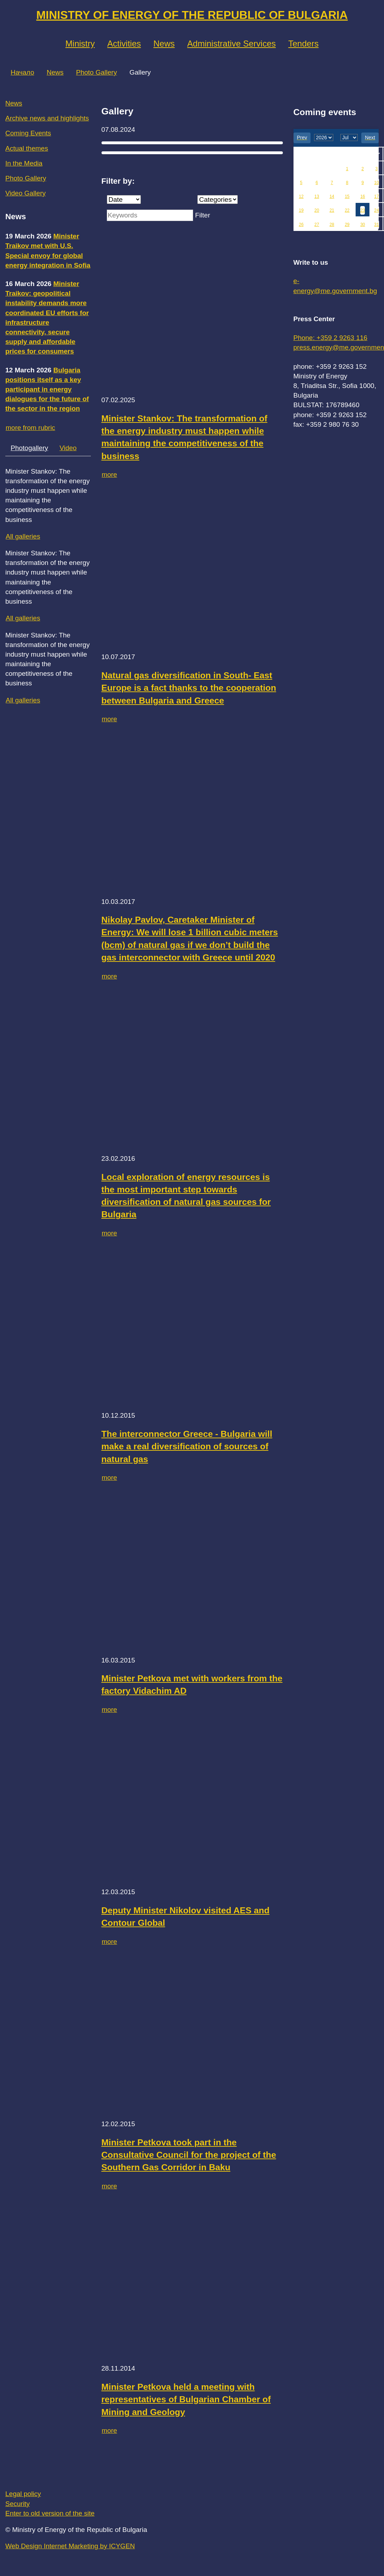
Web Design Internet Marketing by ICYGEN (70, 2546)
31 (376, 224)
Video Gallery (25, 193)
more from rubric (30, 427)
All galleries (23, 536)
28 (331, 224)
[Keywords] (150, 215)
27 (316, 224)
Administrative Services (231, 43)
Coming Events (28, 133)
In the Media (24, 163)
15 (347, 196)
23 (362, 210)
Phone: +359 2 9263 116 (331, 337)
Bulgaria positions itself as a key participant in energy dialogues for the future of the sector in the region (47, 389)
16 (362, 196)
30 (362, 224)
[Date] (124, 199)
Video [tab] (68, 448)
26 (301, 224)
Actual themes (26, 148)
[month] (349, 137)
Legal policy (23, 2493)
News (164, 43)
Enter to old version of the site (49, 2513)
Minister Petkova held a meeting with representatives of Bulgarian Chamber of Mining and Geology (186, 2399)
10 (376, 182)
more (109, 474)
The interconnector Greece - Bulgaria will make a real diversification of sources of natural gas (187, 1446)
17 (376, 196)
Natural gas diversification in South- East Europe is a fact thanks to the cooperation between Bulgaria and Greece (189, 687)
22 (347, 210)
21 (331, 210)
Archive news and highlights (47, 118)
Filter (202, 215)
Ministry (80, 43)
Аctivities (124, 43)
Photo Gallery (96, 72)
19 (301, 210)
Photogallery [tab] (29, 448)
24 (376, 210)
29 (347, 224)
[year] (323, 137)
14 (331, 196)
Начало (22, 72)
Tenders (303, 43)
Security (17, 2503)
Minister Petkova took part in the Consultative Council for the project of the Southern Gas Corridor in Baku (189, 2155)
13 (316, 196)
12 (301, 196)
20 (316, 210)
